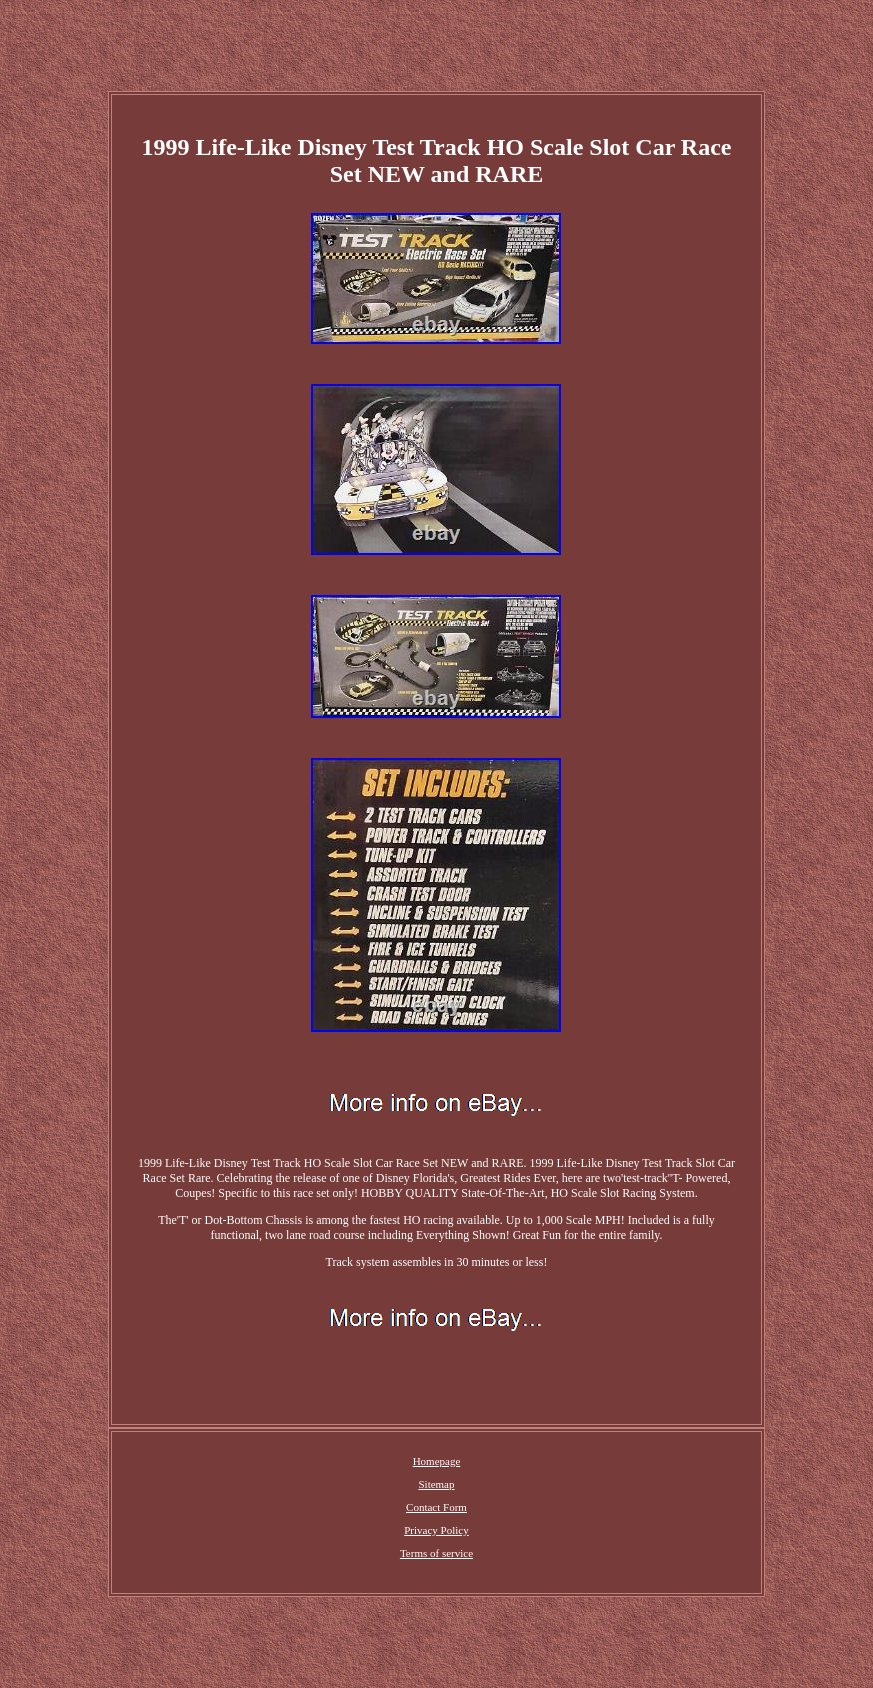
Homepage (437, 1461)
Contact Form (436, 1507)
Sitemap (436, 1484)
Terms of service (436, 1553)
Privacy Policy (436, 1530)
